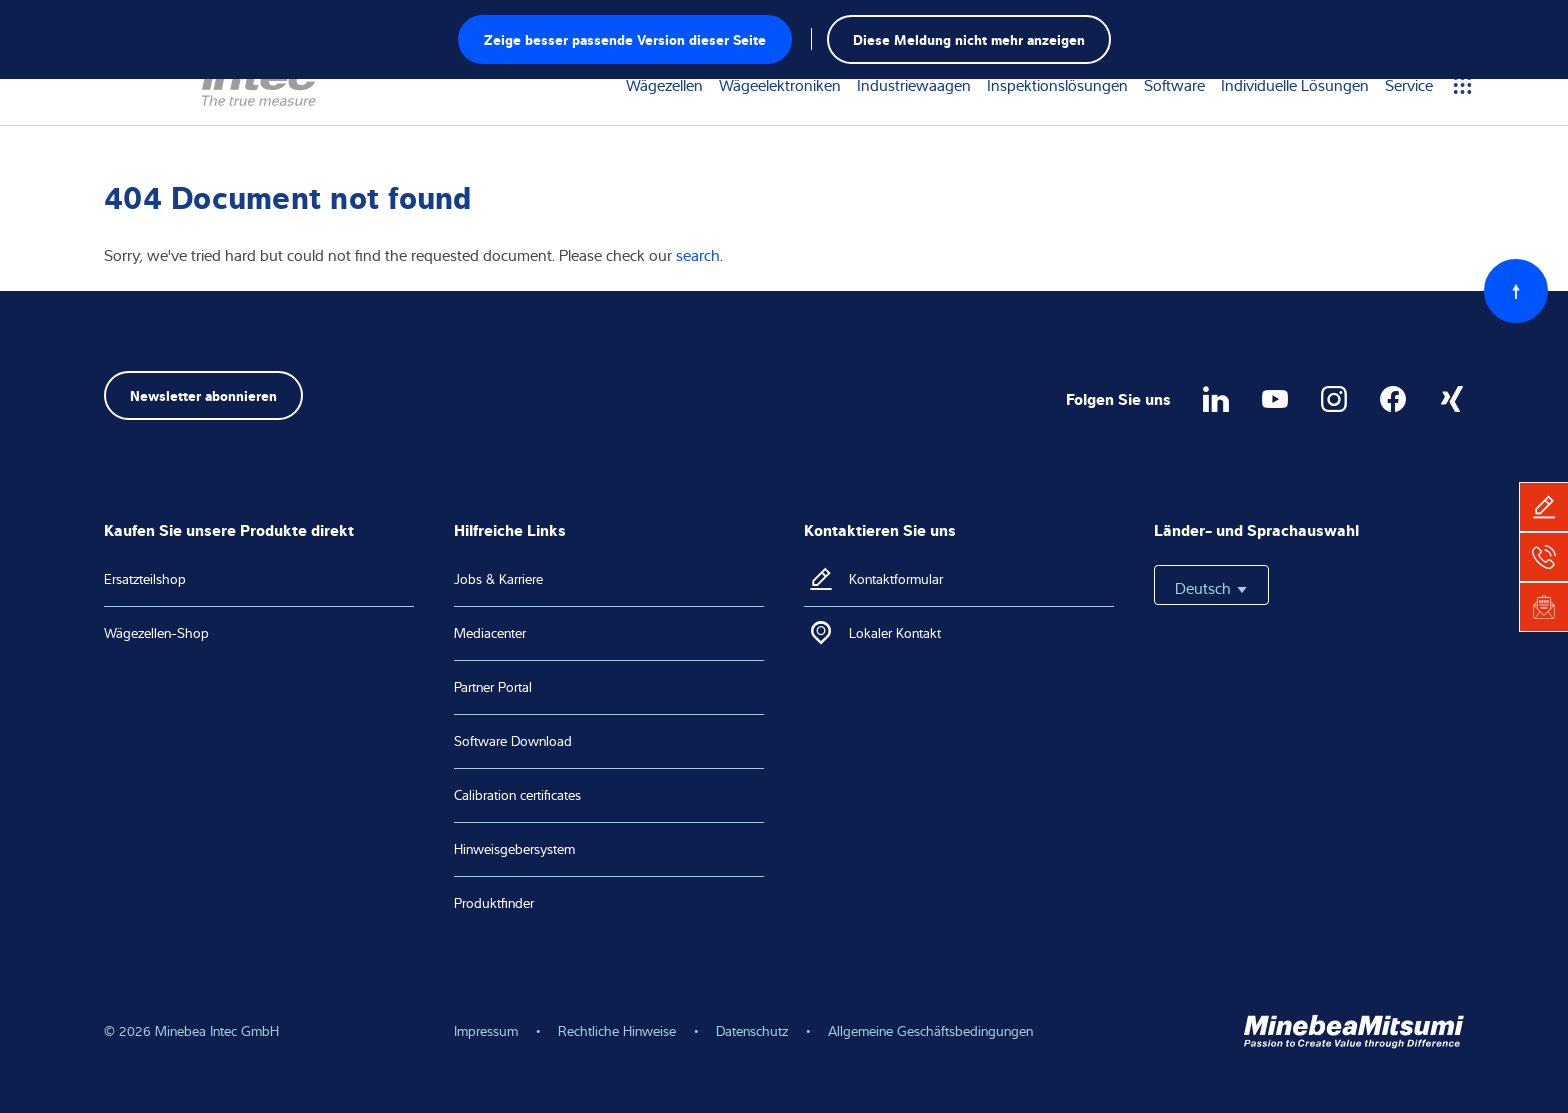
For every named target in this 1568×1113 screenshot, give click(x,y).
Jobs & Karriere (498, 579)
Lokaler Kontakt (895, 633)
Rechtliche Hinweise (617, 1031)
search (698, 255)
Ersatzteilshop (145, 579)
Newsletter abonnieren (203, 394)
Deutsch (1211, 588)
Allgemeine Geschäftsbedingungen (930, 1031)
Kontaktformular (896, 579)
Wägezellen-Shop (156, 633)
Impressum (486, 1031)
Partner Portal (493, 687)
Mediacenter (490, 633)
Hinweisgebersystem (514, 849)
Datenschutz (752, 1031)
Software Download (513, 741)
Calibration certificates (517, 795)
